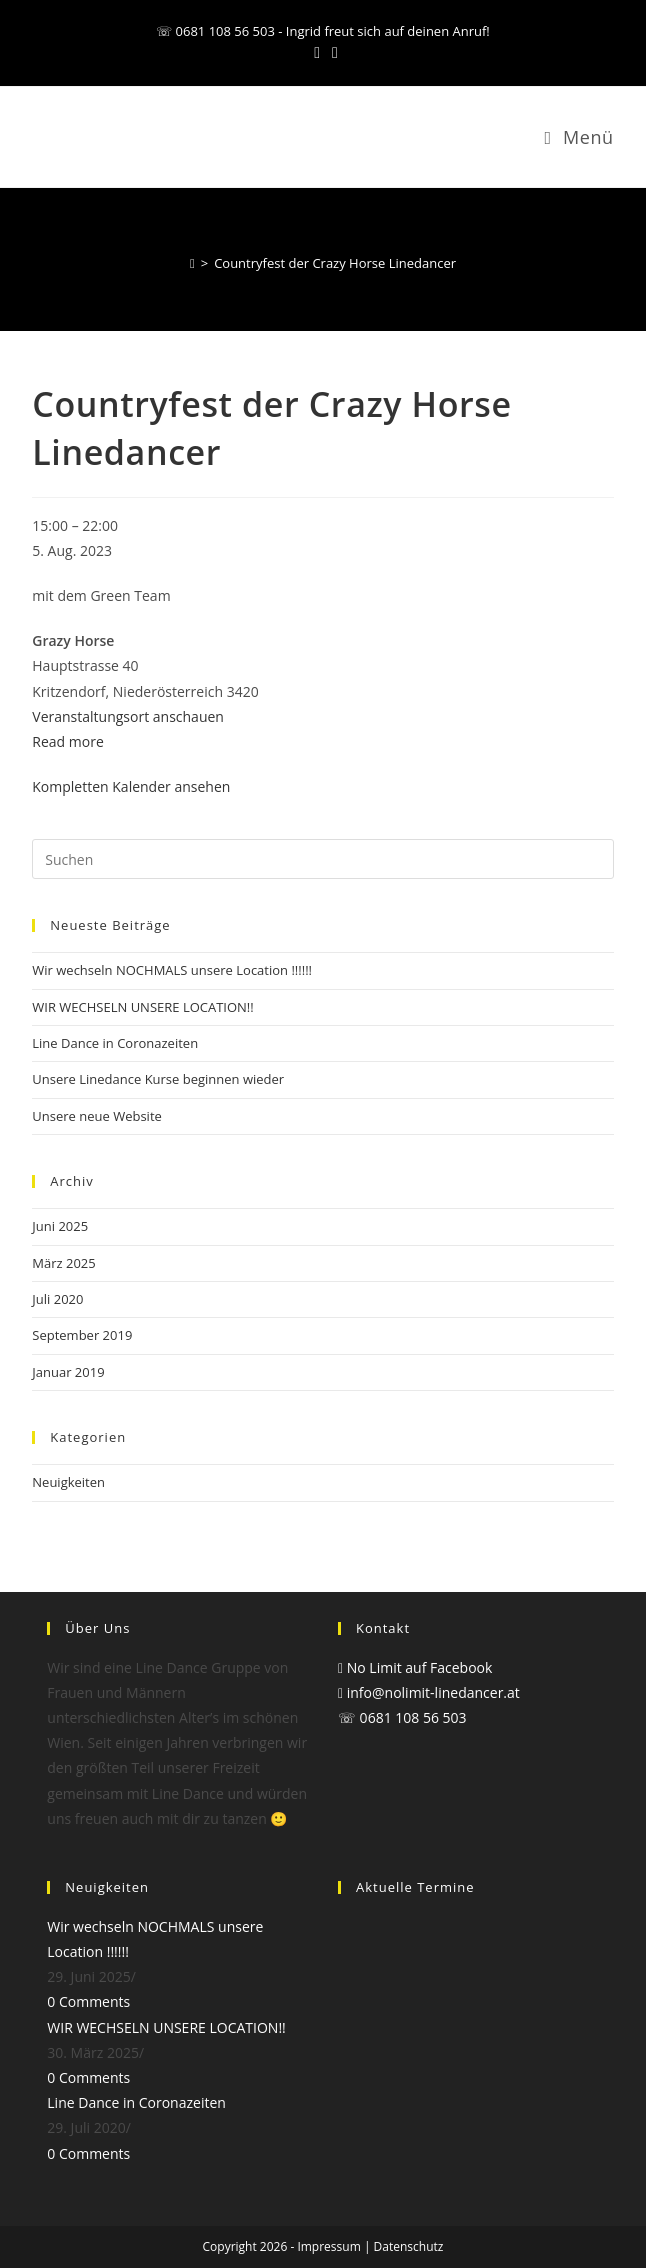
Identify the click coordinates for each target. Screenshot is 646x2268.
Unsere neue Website (97, 1116)
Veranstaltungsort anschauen (128, 716)
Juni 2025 (60, 1226)
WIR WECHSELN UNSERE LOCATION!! (142, 1007)
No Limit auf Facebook (415, 1667)
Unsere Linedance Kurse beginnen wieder (158, 1079)
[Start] (192, 263)
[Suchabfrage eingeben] (322, 859)
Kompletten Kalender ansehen (131, 786)
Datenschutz (409, 2246)
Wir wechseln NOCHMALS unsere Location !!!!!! (172, 970)
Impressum (328, 2246)
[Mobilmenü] (578, 137)
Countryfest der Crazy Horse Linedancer (335, 263)
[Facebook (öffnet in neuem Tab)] (317, 52)
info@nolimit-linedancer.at (429, 1692)
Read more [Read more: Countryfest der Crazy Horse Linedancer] (67, 741)
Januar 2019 (68, 1372)
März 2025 (63, 1263)
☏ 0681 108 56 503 (402, 1717)
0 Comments (88, 2001)
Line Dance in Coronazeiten (115, 1043)
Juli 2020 (57, 1299)
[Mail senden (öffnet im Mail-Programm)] (332, 52)
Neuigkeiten (68, 1482)
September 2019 (82, 1335)
